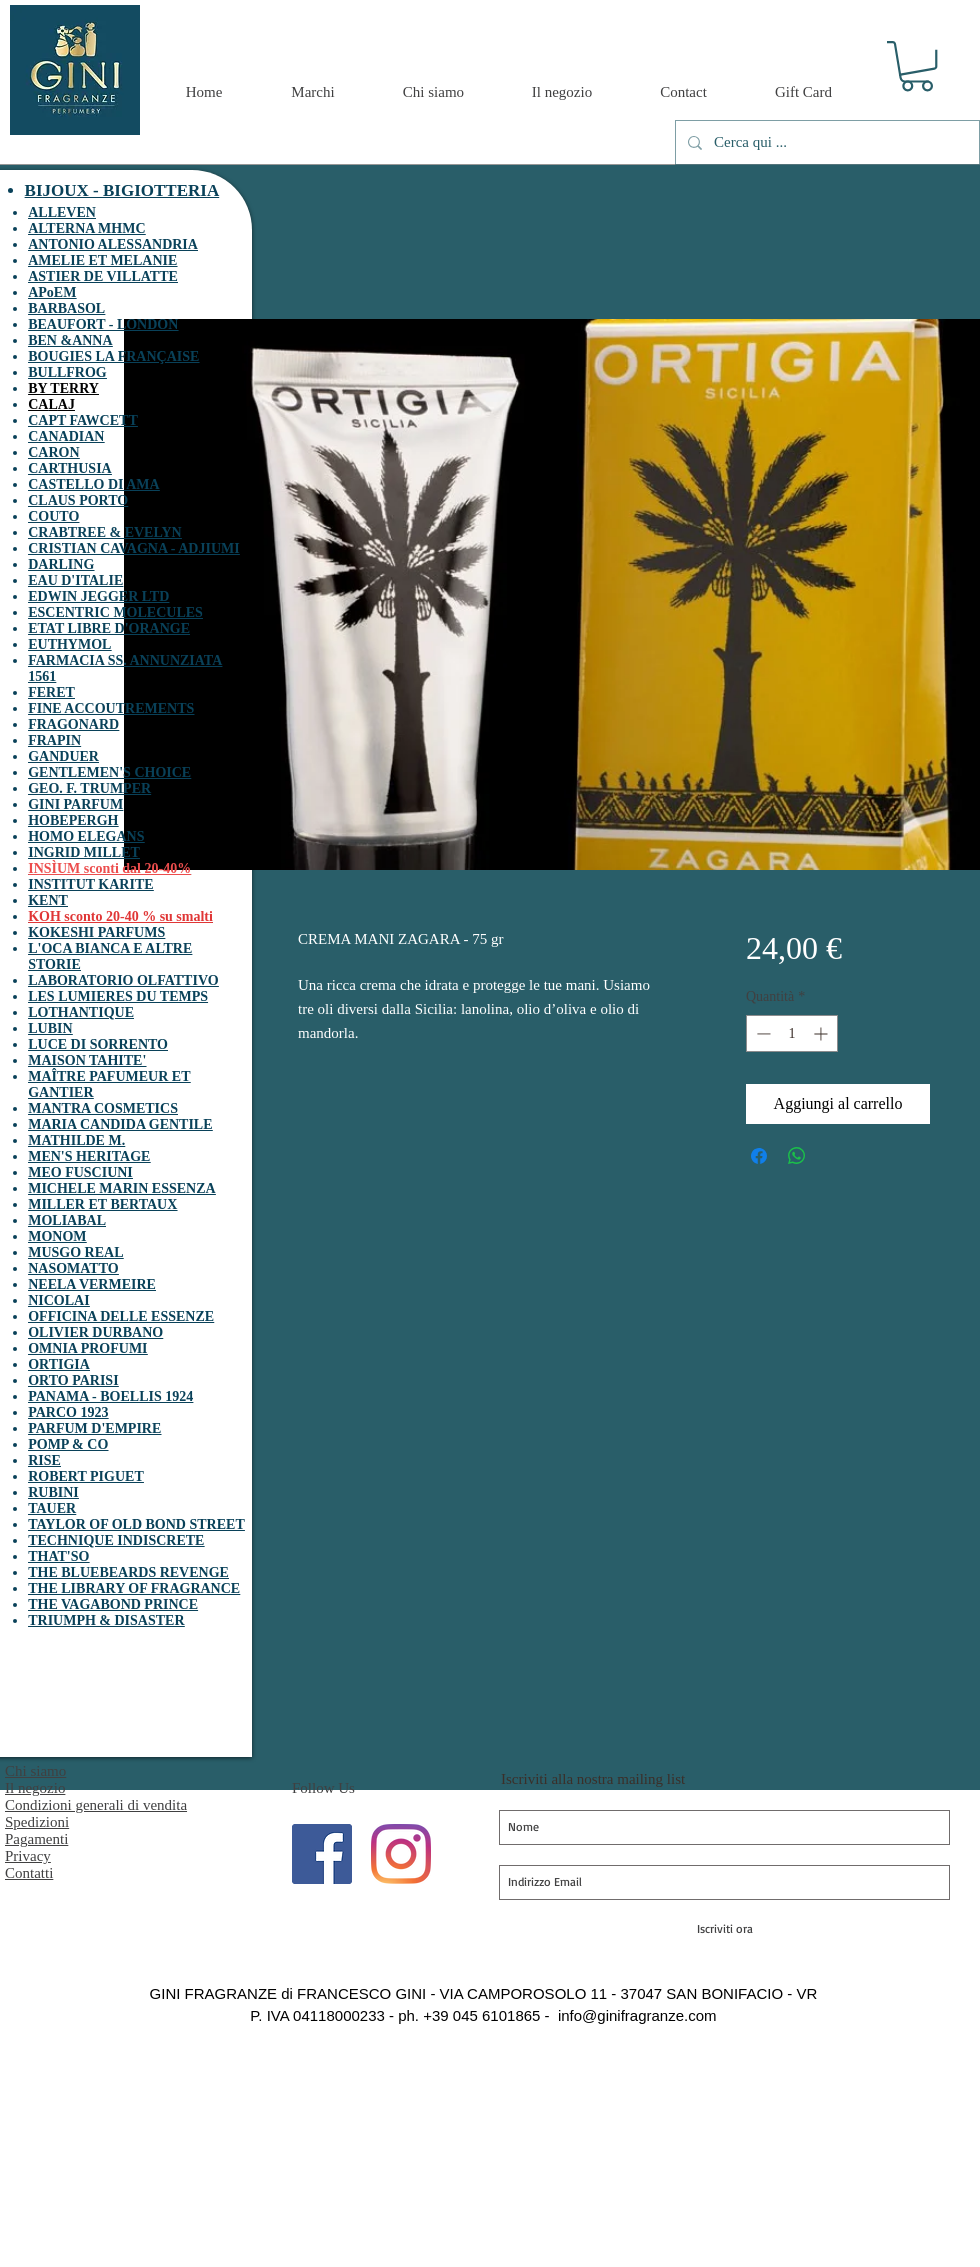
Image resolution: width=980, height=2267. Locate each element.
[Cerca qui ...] (825, 142)
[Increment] (822, 1033)
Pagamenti (36, 1839)
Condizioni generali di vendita (96, 1805)
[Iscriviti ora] (724, 1929)
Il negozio (35, 1788)
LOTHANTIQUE (81, 1012)
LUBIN (50, 1028)
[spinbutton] (792, 1033)
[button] (917, 66)
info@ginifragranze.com (637, 2015)
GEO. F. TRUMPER (89, 788)
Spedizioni (37, 1822)
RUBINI (53, 1492)
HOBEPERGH (73, 820)
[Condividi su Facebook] (759, 1156)
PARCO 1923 (68, 1412)
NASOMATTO (73, 1268)
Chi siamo (35, 1771)
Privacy (28, 1856)
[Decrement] (761, 1033)
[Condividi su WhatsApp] (797, 1156)
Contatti (29, 1873)
